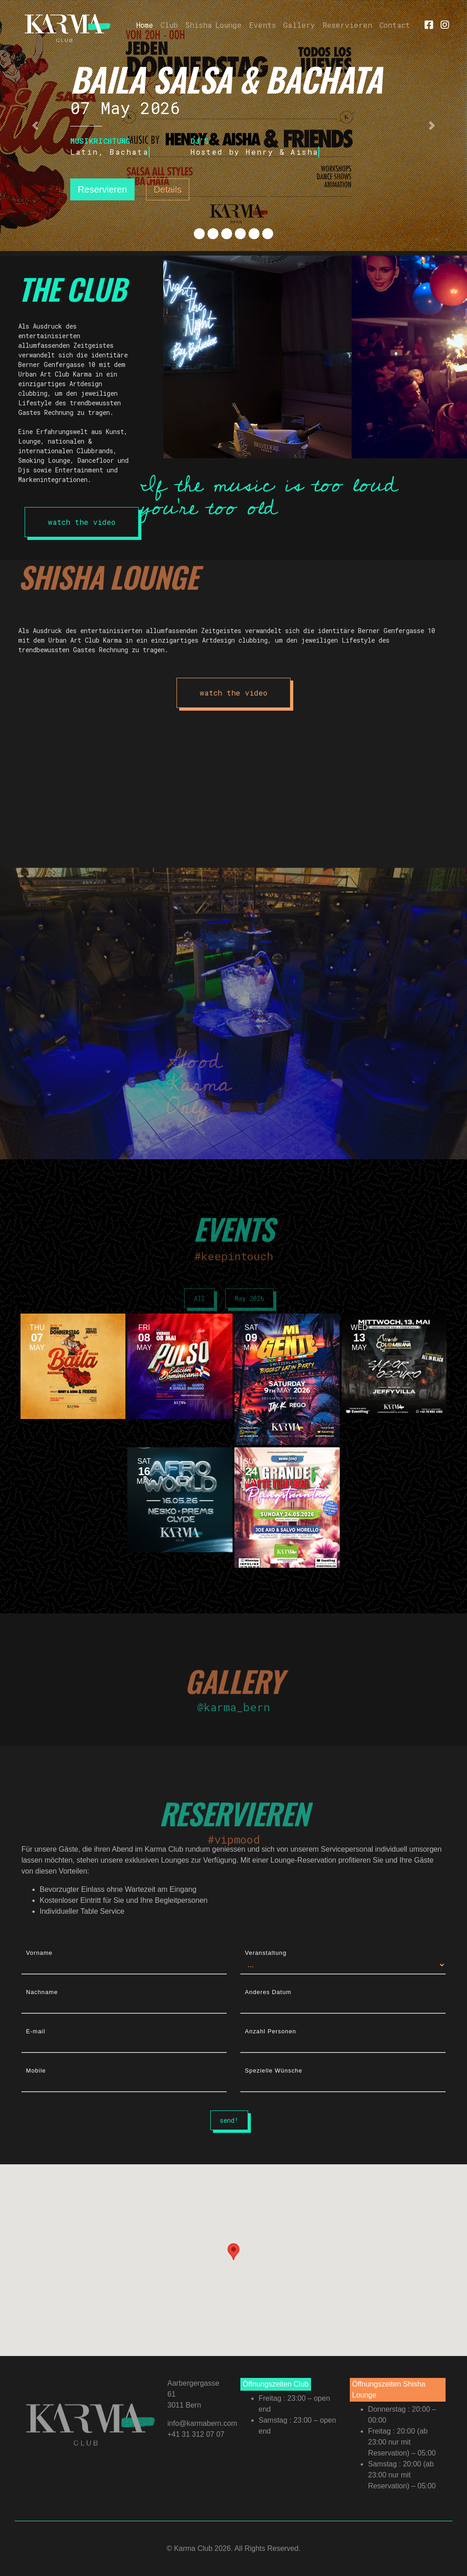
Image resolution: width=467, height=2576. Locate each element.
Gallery (299, 25)
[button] (35, 125)
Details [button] (168, 189)
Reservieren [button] (102, 189)
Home (146, 24)
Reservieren (347, 25)
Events (262, 25)
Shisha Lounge (213, 25)
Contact (394, 25)
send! (229, 2120)
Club (169, 25)
